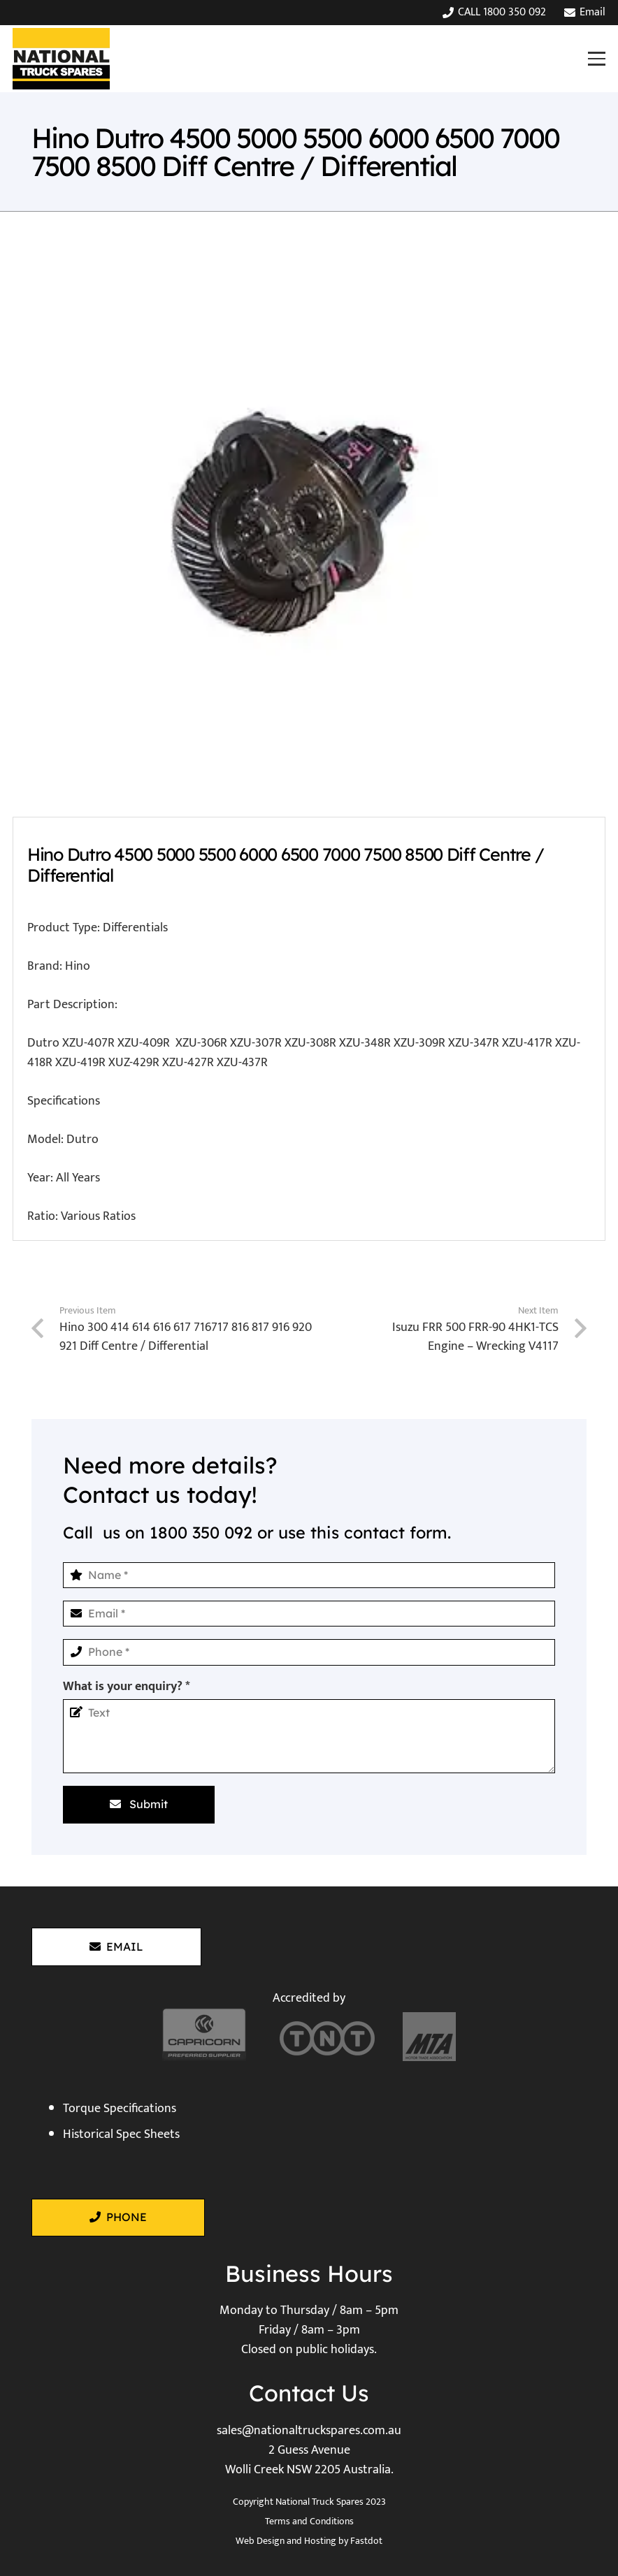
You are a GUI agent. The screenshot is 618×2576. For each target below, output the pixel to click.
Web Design (260, 2541)
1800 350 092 (201, 1532)
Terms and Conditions (309, 2521)
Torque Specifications (119, 2108)
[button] (596, 58)
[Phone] (309, 1652)
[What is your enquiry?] (309, 1736)
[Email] (309, 1614)
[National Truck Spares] (61, 58)
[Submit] (139, 1805)
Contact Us (309, 2393)
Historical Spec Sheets (121, 2134)
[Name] (309, 1575)
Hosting (320, 2541)
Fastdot (366, 2541)
